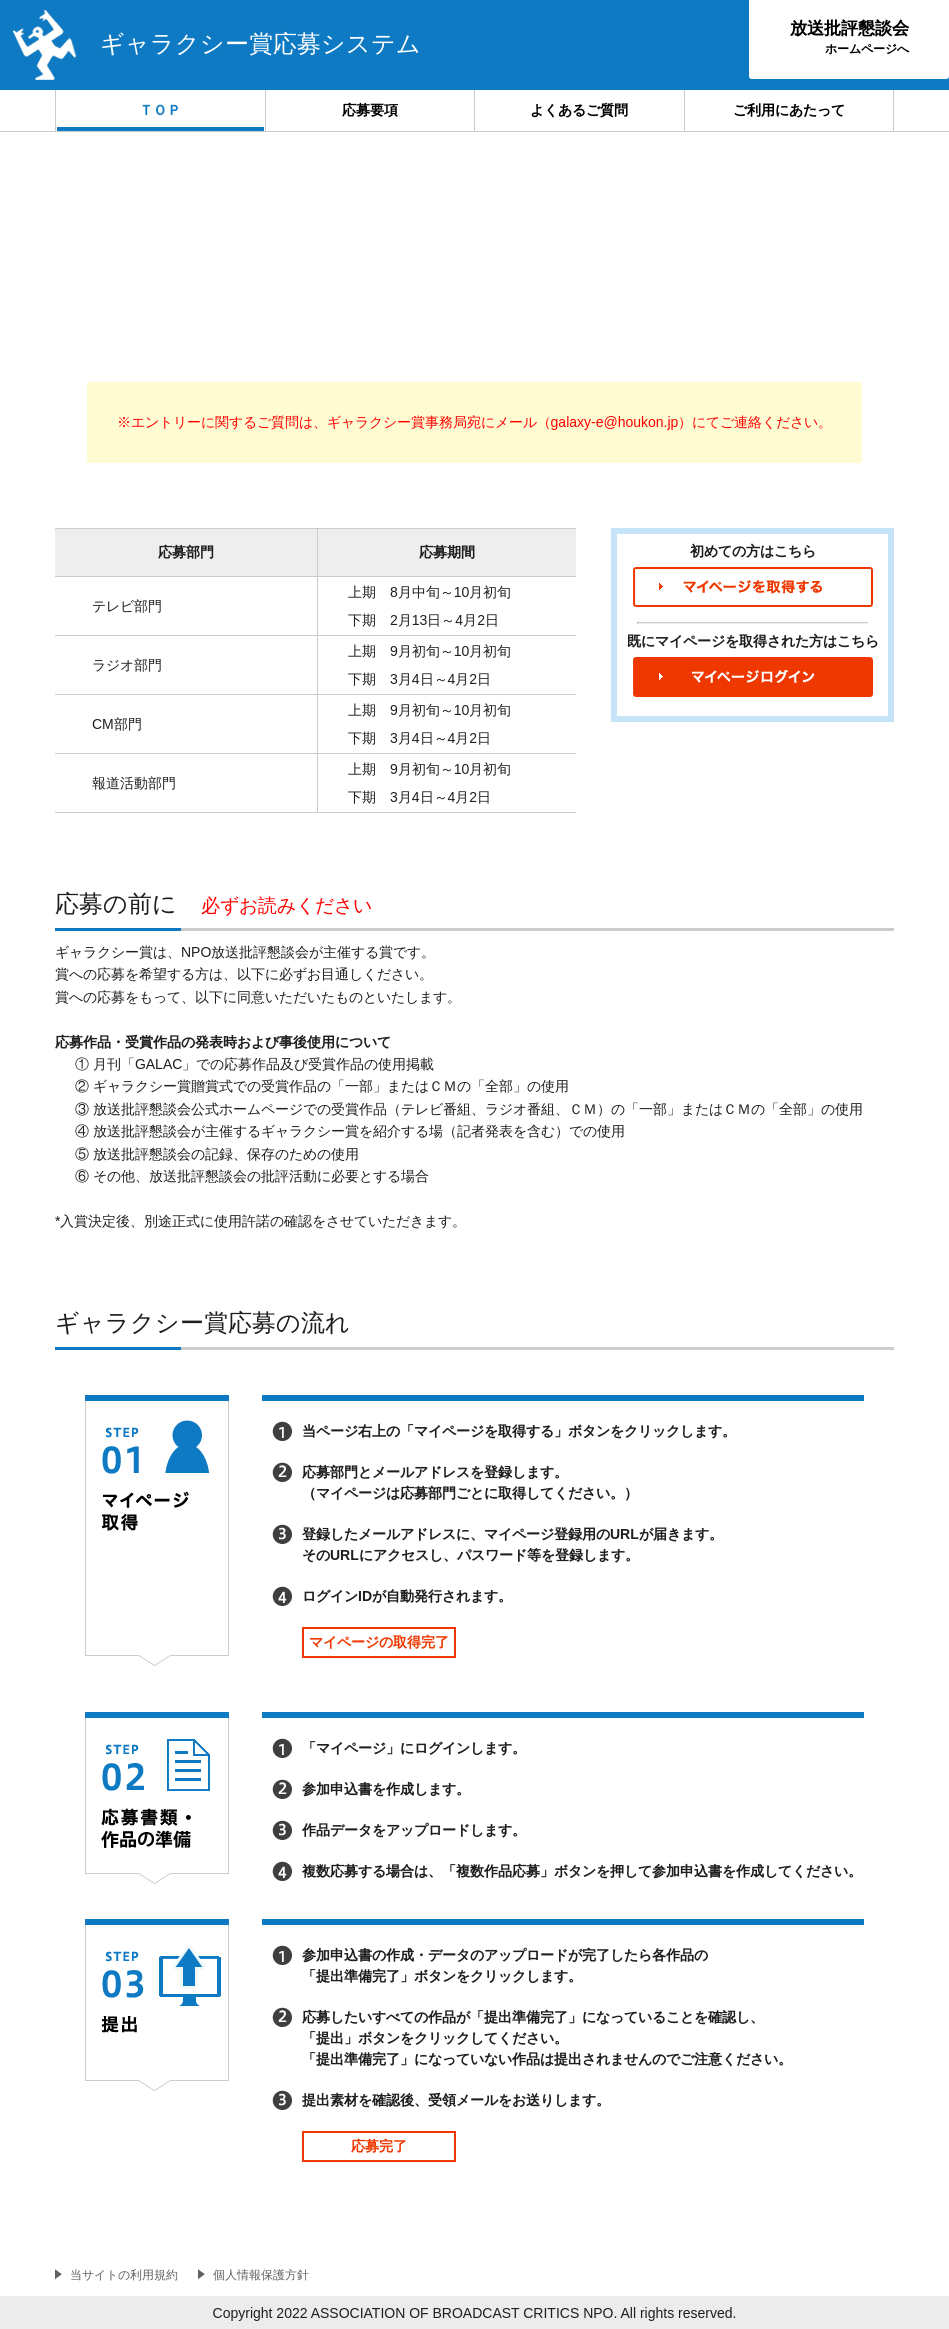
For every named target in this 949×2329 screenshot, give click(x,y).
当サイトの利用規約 (124, 2275)
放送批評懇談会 (849, 37)
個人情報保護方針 (261, 2275)
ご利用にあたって (789, 110)
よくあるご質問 (579, 110)
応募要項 (370, 110)
